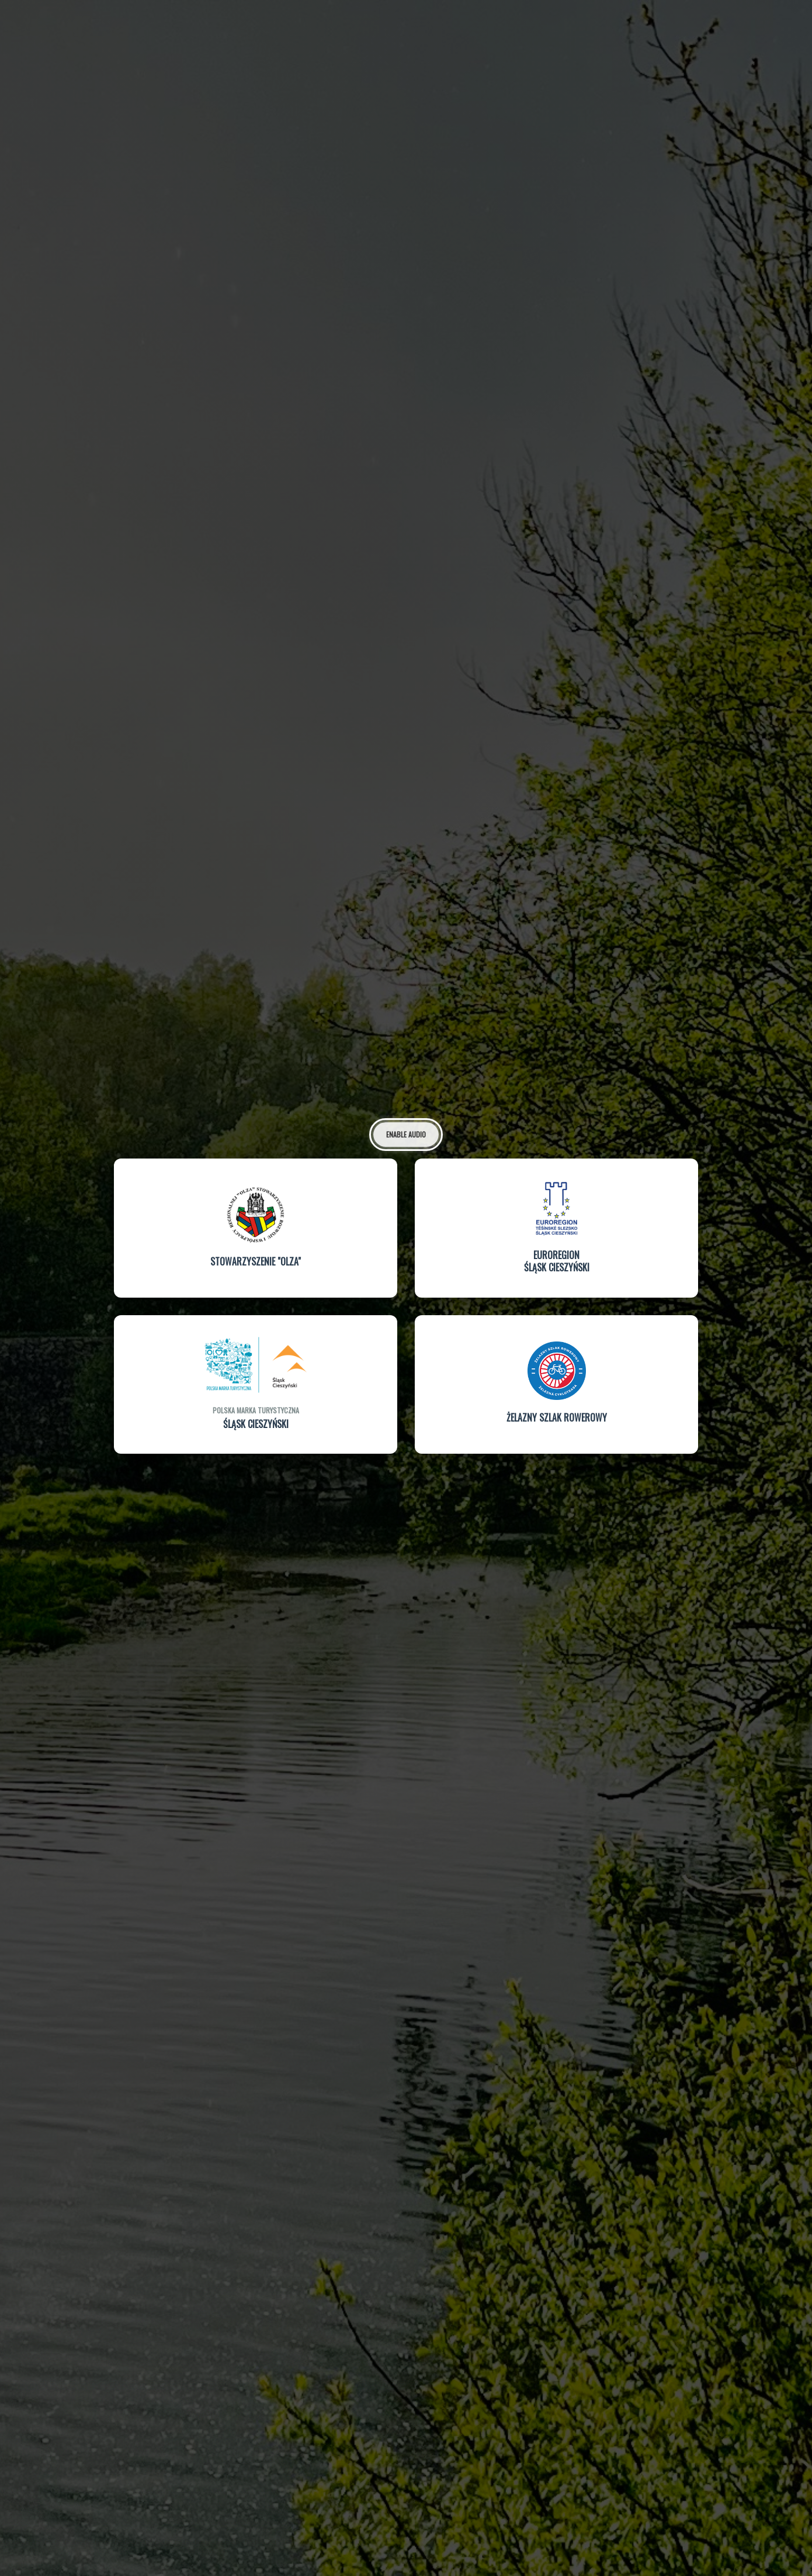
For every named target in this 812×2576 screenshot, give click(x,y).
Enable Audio (406, 1133)
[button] (255, 1227)
